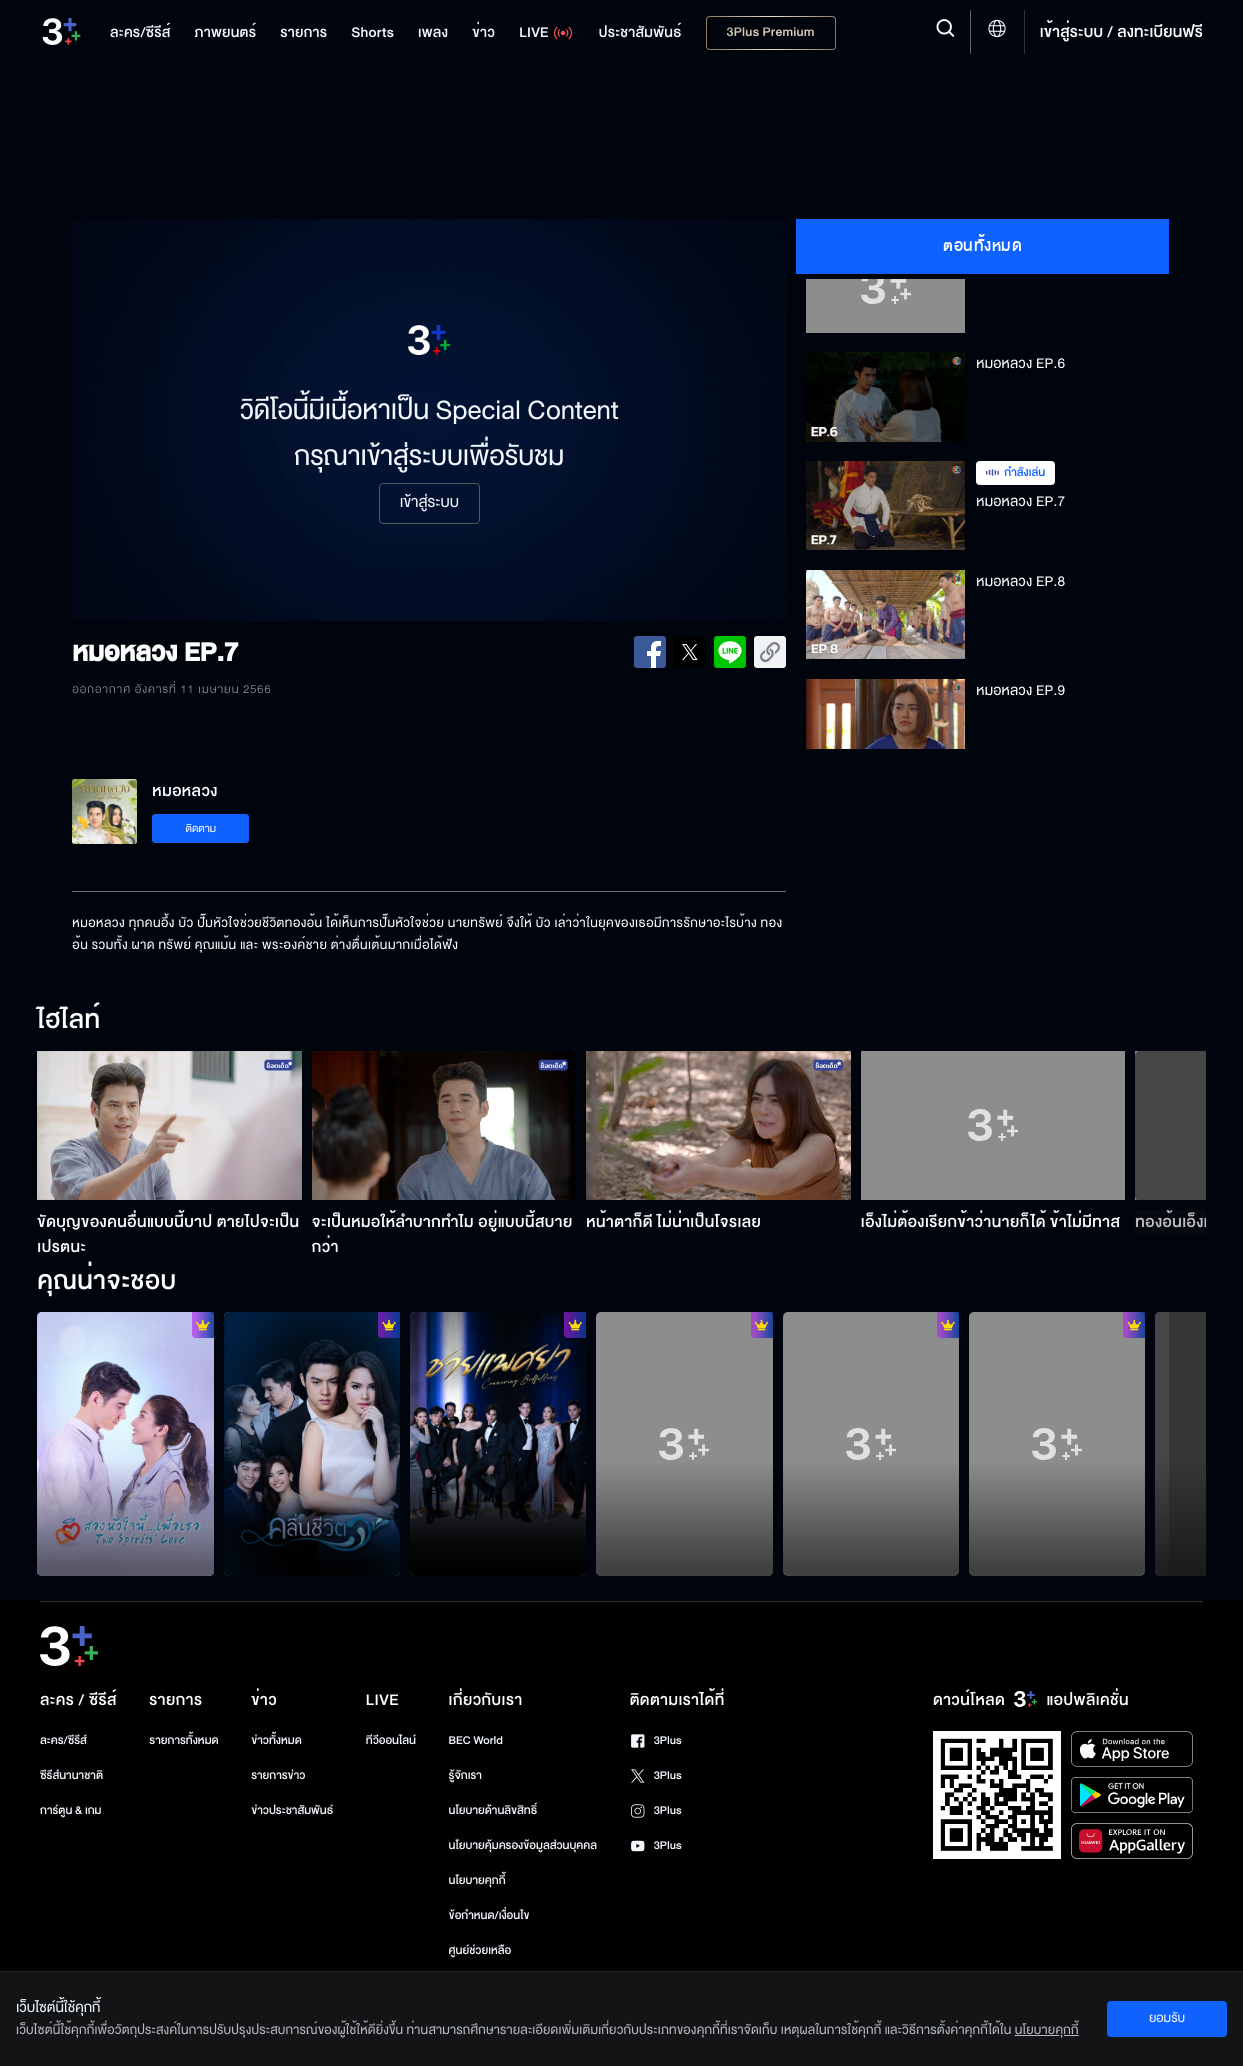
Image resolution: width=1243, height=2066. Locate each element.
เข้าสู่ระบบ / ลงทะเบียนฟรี (1121, 32)
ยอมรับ (1167, 2018)
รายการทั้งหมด (183, 1740)
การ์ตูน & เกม (71, 1810)
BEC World (476, 1740)
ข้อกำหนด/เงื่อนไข (489, 1915)
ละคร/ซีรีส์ (63, 1740)
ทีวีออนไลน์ (391, 1740)
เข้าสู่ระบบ (429, 503)
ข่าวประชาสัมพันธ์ (292, 1810)
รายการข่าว (278, 1775)
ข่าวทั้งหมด (276, 1740)
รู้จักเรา (465, 1775)
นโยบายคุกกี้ (477, 1880)
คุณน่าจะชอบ (106, 1282)
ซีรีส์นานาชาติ (71, 1775)
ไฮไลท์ (68, 1021)
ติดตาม (200, 828)
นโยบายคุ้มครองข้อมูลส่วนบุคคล (523, 1845)
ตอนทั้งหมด (982, 246)
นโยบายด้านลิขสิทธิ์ (493, 1810)
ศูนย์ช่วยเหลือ (480, 1950)
